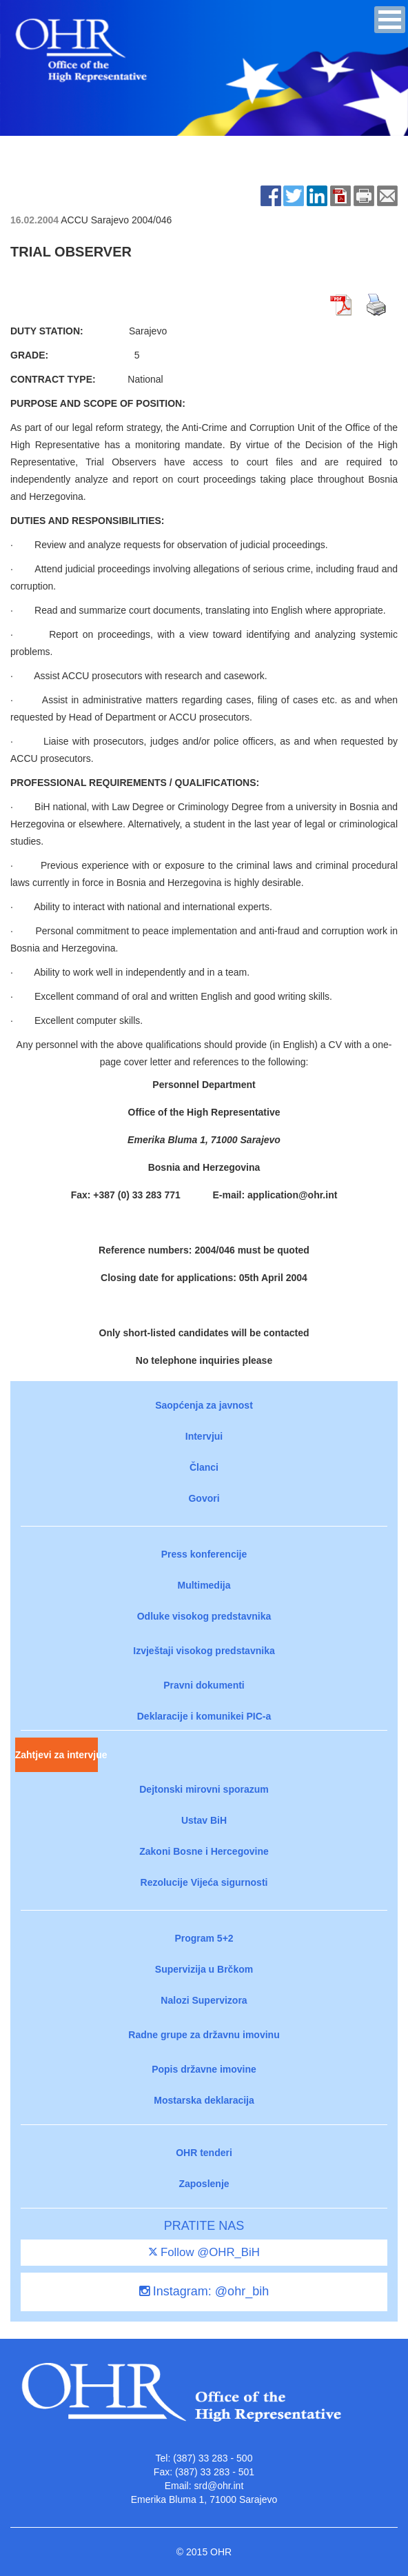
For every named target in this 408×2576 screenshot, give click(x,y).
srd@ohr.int (218, 2485)
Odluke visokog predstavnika (204, 1616)
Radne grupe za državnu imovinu (203, 2034)
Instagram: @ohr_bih (204, 2291)
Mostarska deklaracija (204, 2100)
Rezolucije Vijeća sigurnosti (204, 1882)
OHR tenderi (204, 2152)
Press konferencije (204, 1554)
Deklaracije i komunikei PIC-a (204, 1716)
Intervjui (204, 1436)
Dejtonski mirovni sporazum (203, 1789)
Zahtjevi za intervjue (56, 1754)
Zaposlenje (203, 2183)
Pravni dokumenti (203, 1685)
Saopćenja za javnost (204, 1405)
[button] (390, 19)
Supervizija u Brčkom (204, 1969)
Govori (203, 1498)
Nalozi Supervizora (204, 2000)
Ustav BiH (204, 1820)
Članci (204, 1467)
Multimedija (203, 1585)
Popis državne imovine (204, 2069)
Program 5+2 (203, 1938)
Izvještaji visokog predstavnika (203, 1650)
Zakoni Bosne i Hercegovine (204, 1851)
